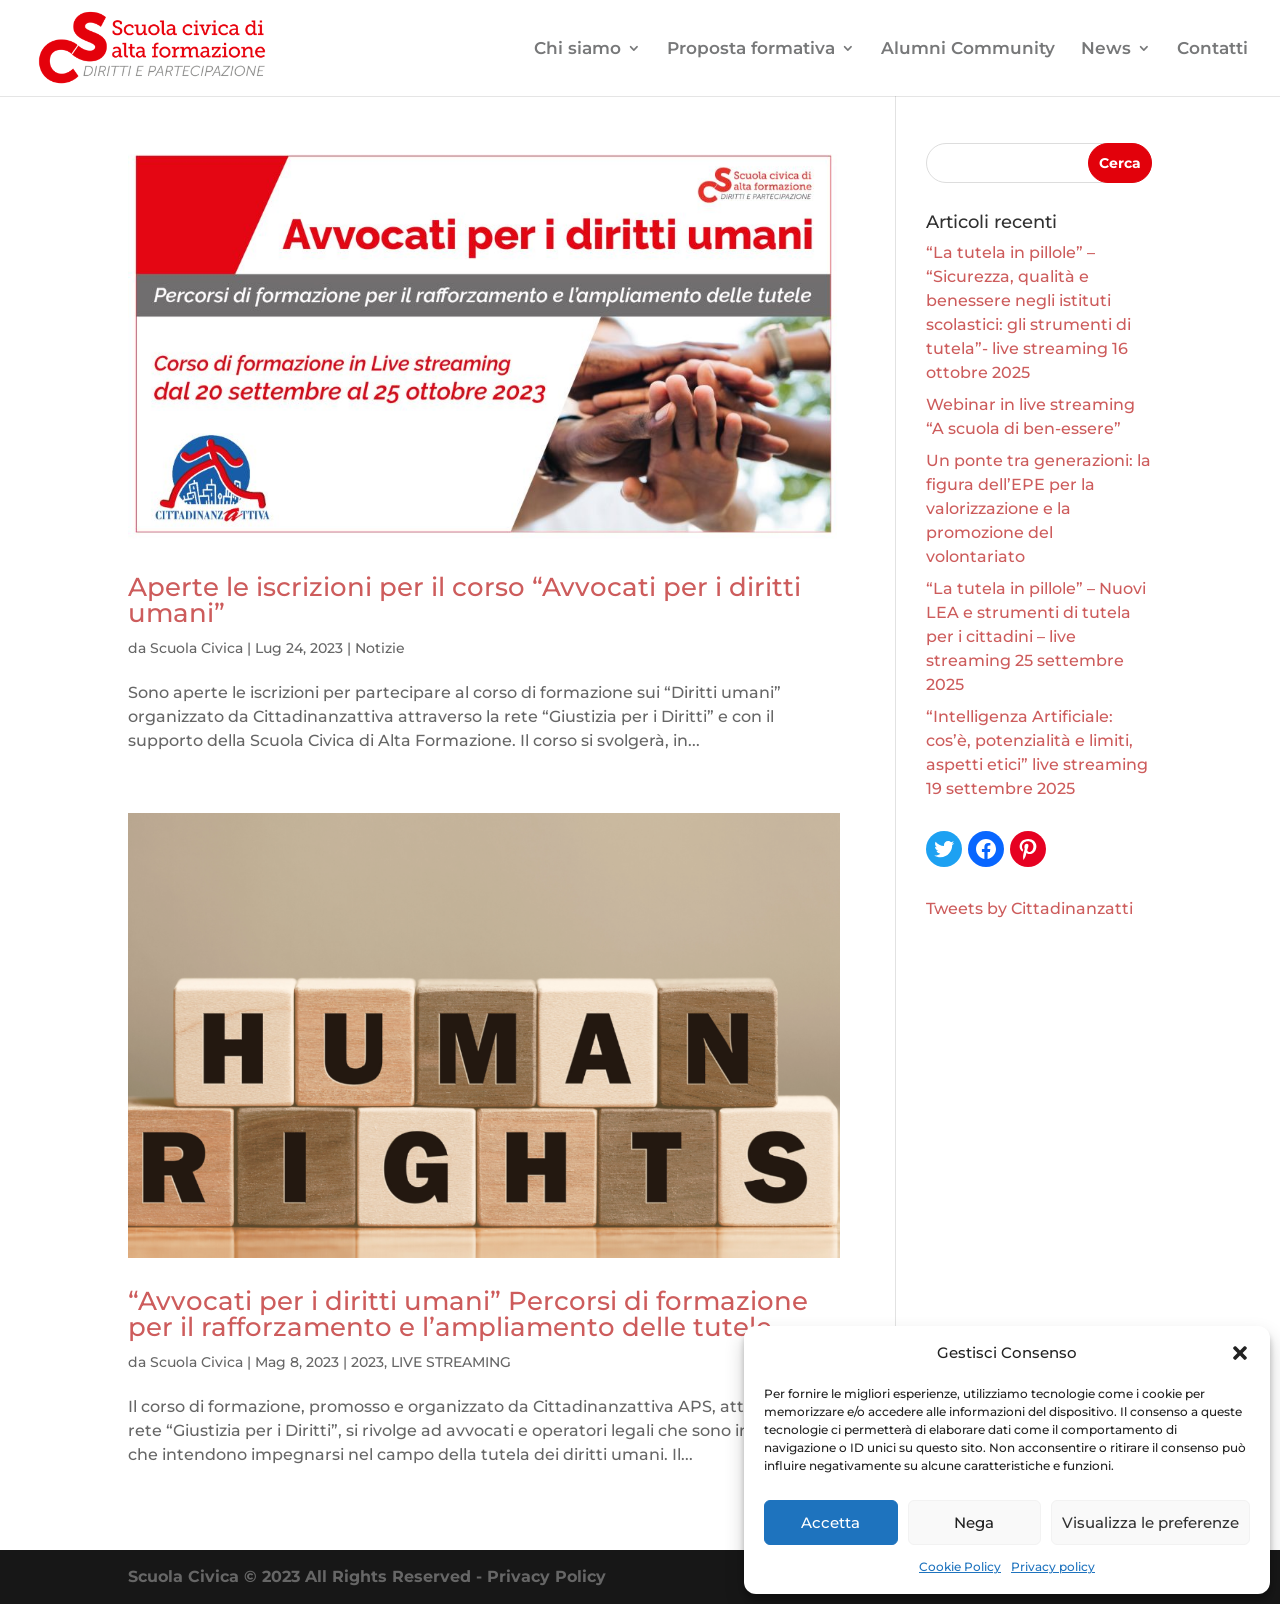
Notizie (380, 648)
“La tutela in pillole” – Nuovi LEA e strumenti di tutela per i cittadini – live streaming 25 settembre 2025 (1036, 636)
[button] (1240, 1353)
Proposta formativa (751, 49)
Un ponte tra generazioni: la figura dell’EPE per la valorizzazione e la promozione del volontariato (1038, 508)
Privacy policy (1053, 1566)
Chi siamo (577, 49)
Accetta (830, 1522)
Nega (974, 1522)
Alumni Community (968, 49)
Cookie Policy (960, 1566)
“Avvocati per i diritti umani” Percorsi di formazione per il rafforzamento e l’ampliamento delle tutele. (468, 1314)
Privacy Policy (546, 1576)
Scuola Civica (196, 648)
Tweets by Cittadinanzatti (1029, 908)
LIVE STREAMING (451, 1362)
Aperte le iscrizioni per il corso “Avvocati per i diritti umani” (464, 600)
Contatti (1212, 49)
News (1106, 49)
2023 (367, 1362)
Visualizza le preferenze (1150, 1522)
